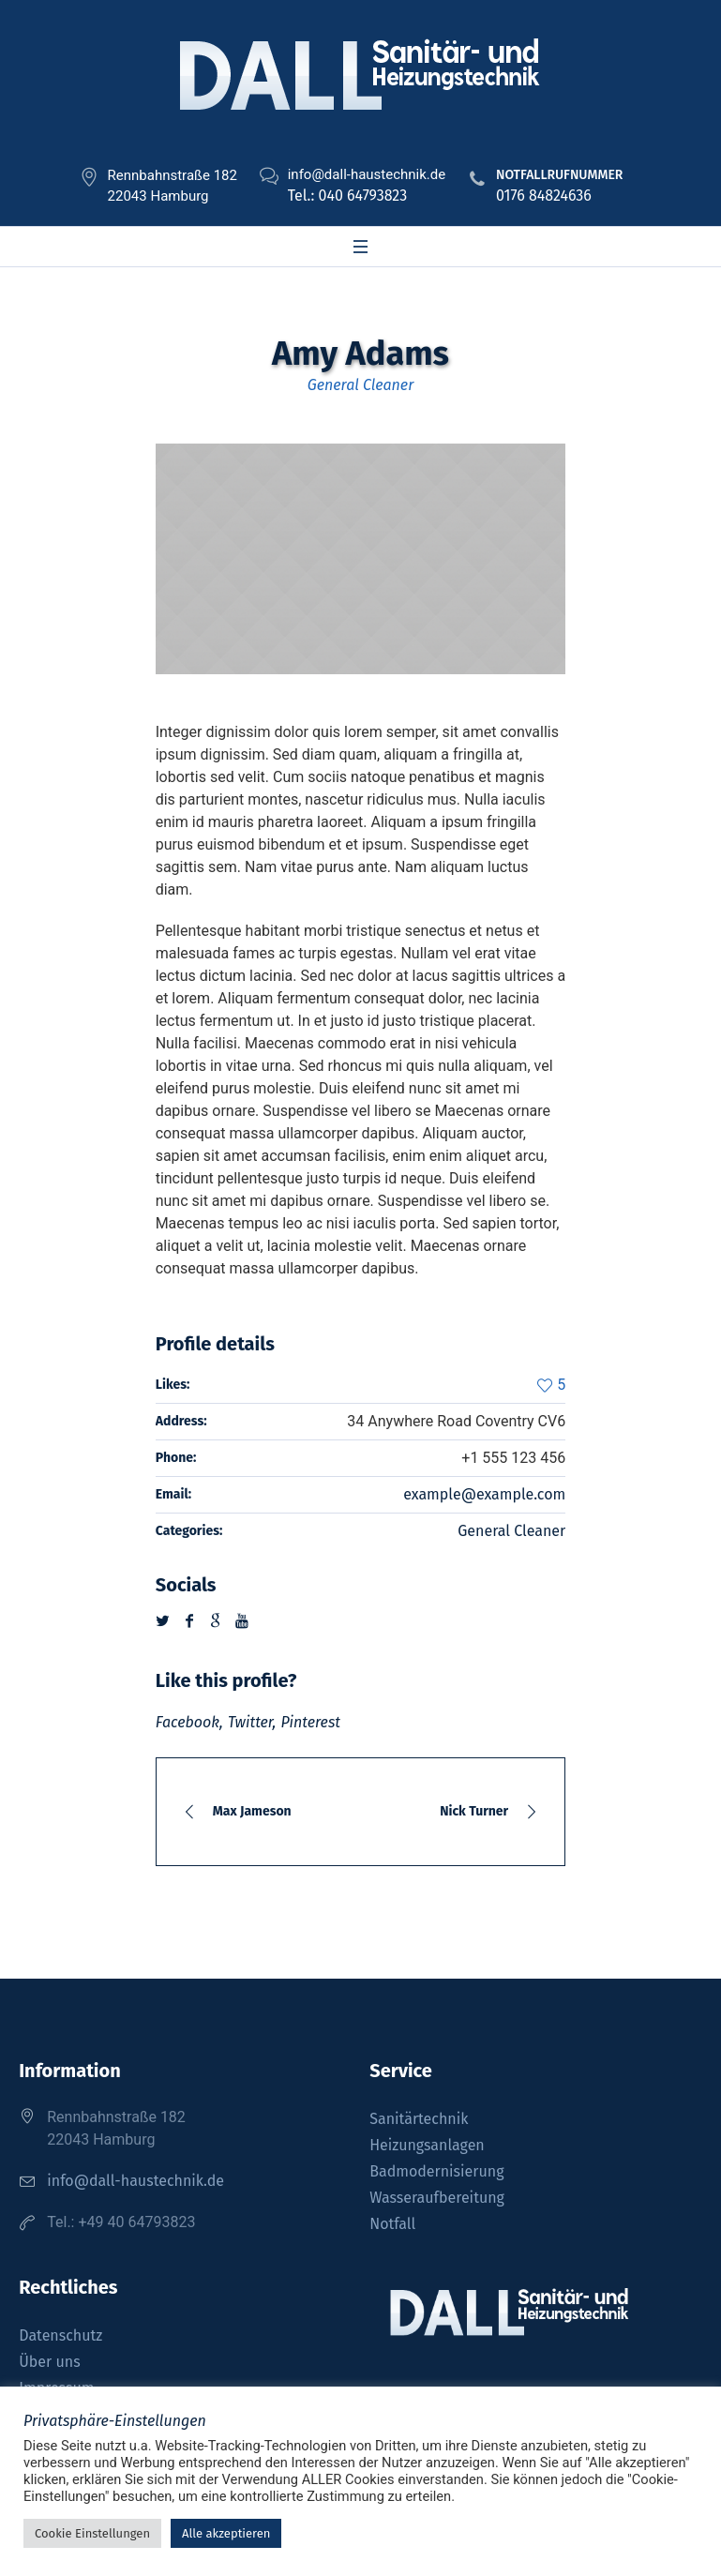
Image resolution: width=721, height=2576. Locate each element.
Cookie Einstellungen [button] (92, 2533)
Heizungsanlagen (427, 2145)
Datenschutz (60, 2335)
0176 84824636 (544, 195)
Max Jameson (252, 1811)
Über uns (49, 2362)
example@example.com (484, 1494)
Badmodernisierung (436, 2171)
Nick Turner (474, 1811)
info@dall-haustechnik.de (135, 2181)
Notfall (392, 2224)
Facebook (187, 1722)
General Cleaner (511, 1531)
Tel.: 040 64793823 (347, 195)
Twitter (250, 1722)
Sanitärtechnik (418, 2119)
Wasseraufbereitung (436, 2198)
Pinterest (310, 1722)
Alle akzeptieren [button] (226, 2533)
